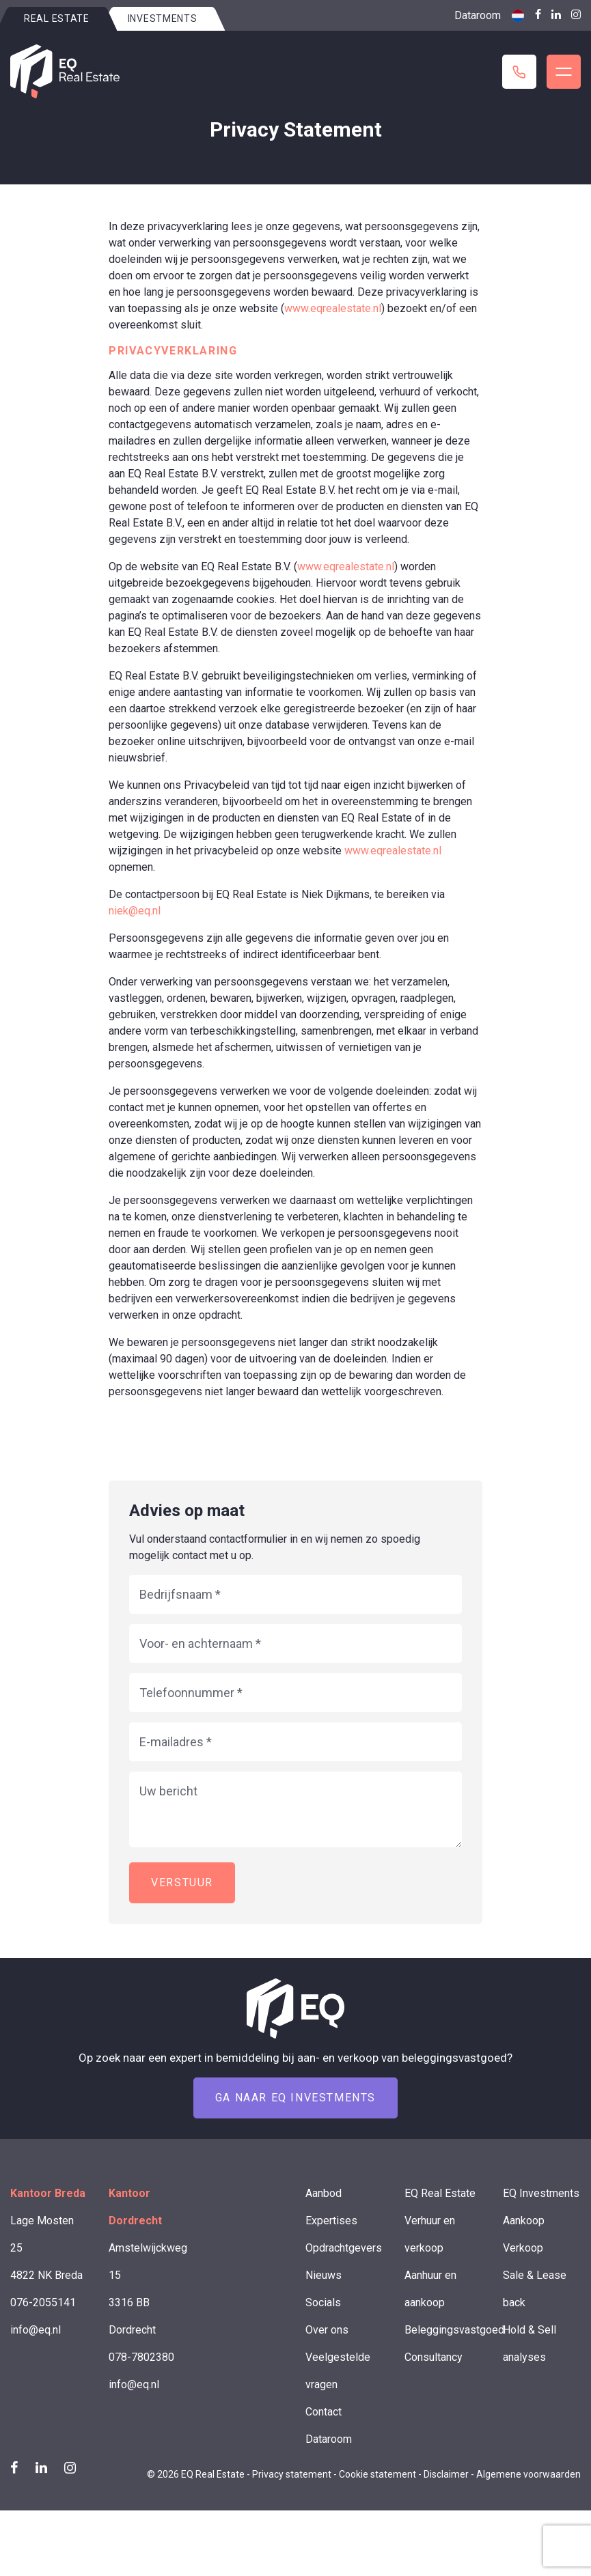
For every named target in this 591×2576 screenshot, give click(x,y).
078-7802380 (141, 2357)
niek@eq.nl (135, 910)
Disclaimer (446, 2474)
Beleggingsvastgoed (454, 2329)
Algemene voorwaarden (528, 2474)
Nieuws (323, 2275)
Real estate (57, 18)
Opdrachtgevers (343, 2247)
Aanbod (323, 2193)
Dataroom (477, 15)
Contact (323, 2411)
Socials (323, 2302)
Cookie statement (377, 2474)
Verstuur (182, 1882)
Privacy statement (291, 2474)
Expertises (331, 2220)
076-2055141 (43, 2302)
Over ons (326, 2329)
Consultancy (433, 2357)
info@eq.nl (35, 2329)
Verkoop (523, 2247)
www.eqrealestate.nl (332, 308)
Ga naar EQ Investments (295, 2097)
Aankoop (524, 2220)
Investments (162, 18)
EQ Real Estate (440, 2193)
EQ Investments (541, 2193)
